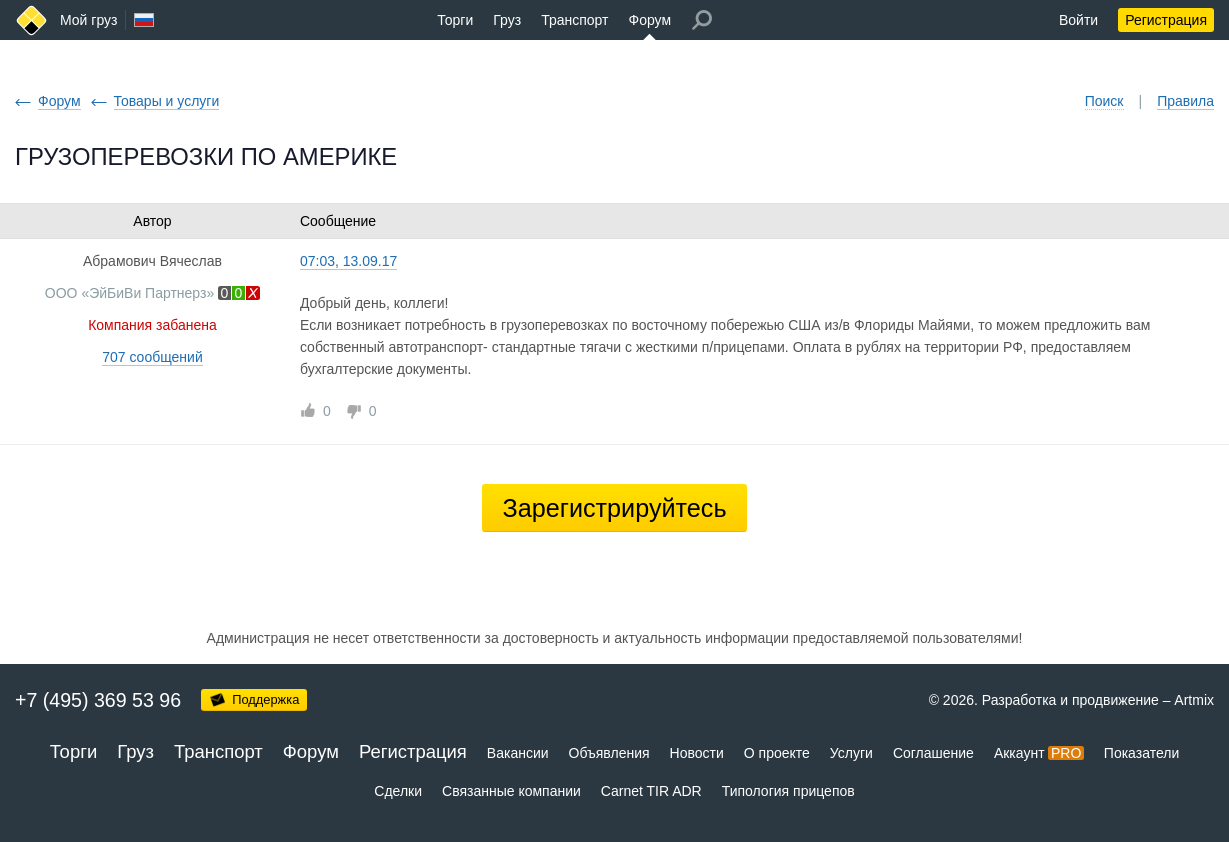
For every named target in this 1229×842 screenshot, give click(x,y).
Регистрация (1166, 20)
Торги (455, 20)
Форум (649, 20)
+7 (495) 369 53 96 (98, 700)
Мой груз (88, 20)
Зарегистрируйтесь (614, 508)
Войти (1078, 20)
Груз (507, 20)
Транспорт (574, 20)
